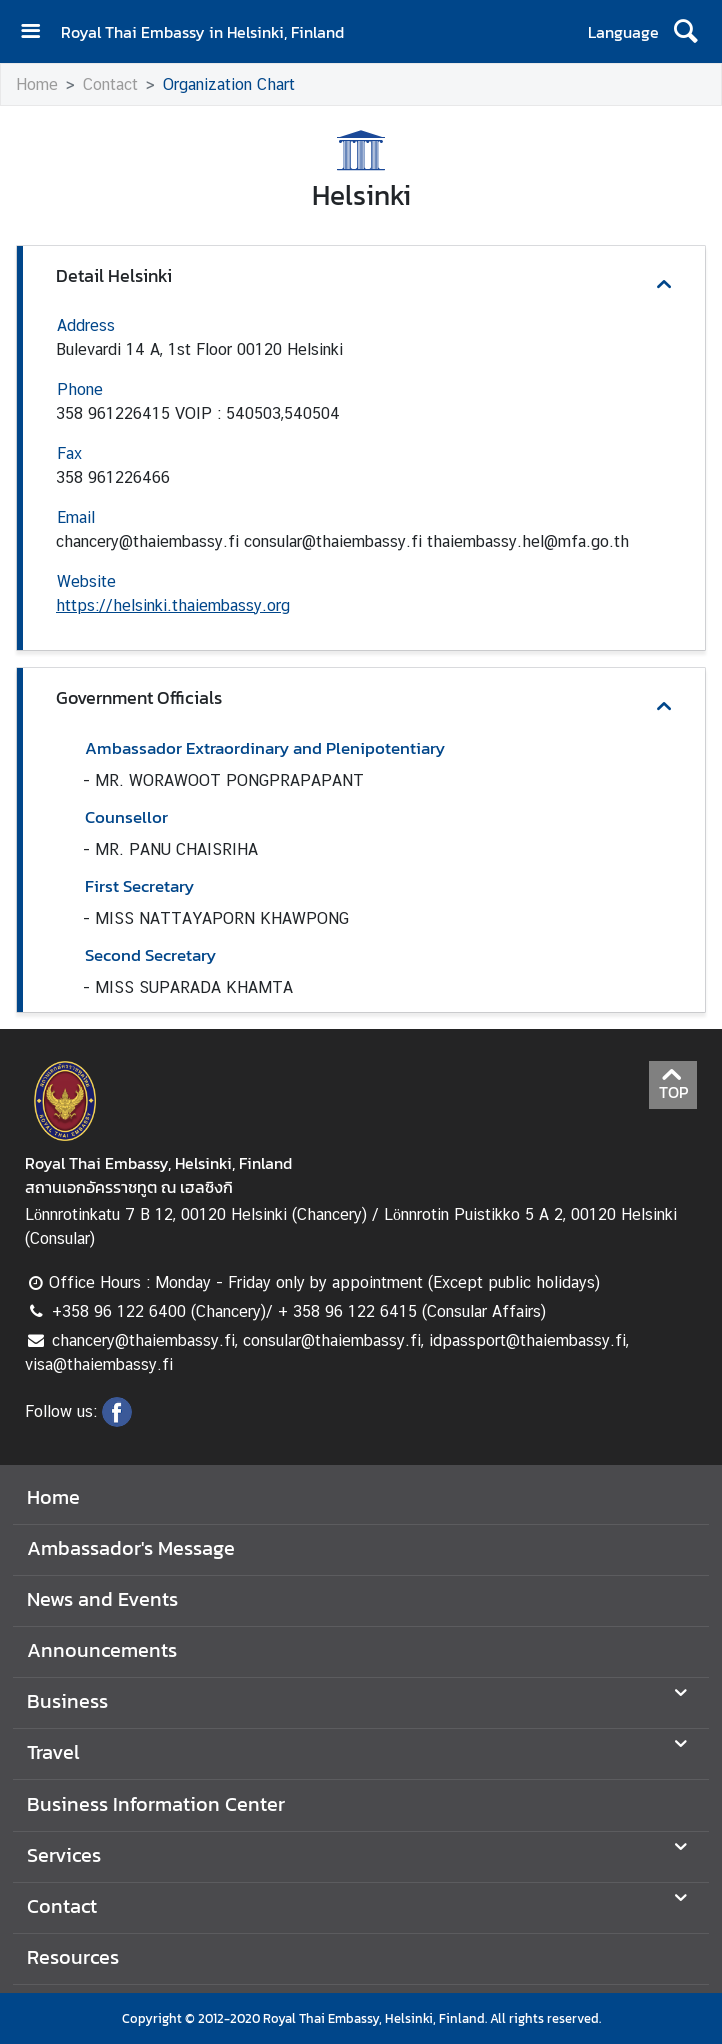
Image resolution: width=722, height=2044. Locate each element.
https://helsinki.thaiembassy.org (173, 605)
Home (37, 84)
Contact (110, 84)
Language (623, 32)
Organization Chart (229, 84)
